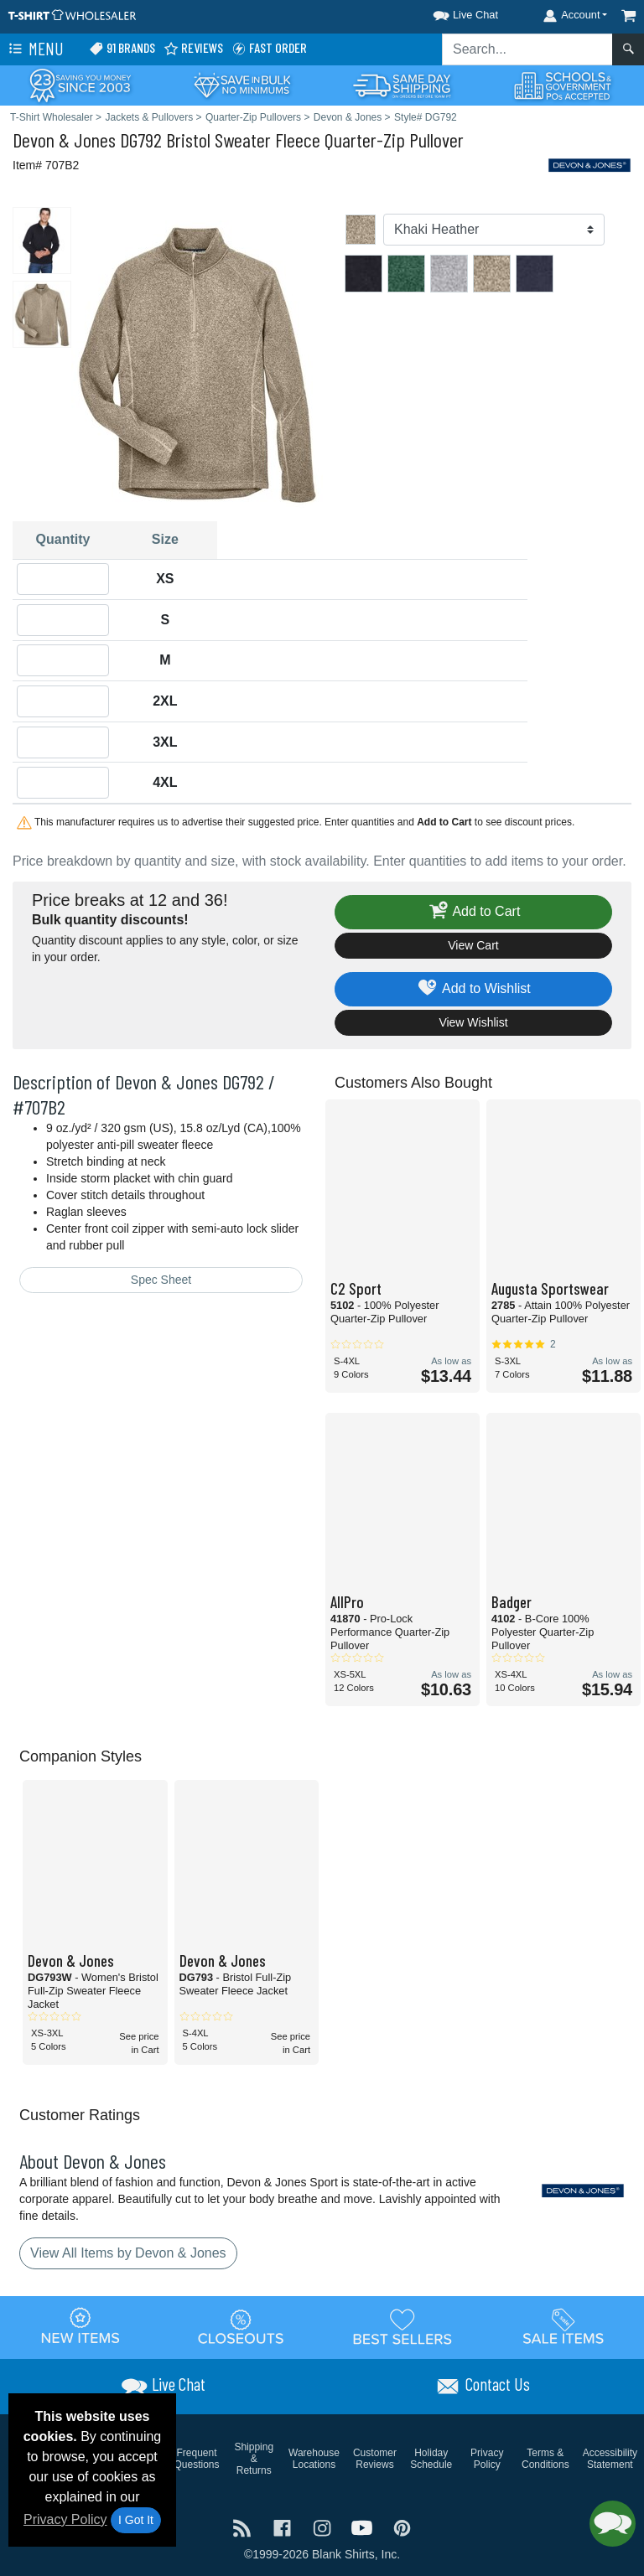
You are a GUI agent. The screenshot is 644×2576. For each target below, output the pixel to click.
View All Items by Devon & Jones (128, 2253)
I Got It (135, 2520)
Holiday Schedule (431, 2458)
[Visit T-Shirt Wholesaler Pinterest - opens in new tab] (402, 2526)
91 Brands (122, 48)
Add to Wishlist (473, 989)
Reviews (193, 48)
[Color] (494, 230)
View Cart (473, 945)
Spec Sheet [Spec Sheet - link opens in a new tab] (161, 1279)
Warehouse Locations (314, 2458)
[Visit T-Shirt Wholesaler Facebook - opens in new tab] (284, 2526)
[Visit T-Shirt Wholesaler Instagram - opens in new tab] (324, 2526)
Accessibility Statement (610, 2458)
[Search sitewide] (527, 49)
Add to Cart (474, 912)
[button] (450, 12)
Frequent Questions (197, 2458)
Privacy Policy (65, 2519)
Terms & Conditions (545, 2458)
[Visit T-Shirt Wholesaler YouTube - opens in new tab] (364, 2526)
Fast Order (269, 48)
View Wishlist (473, 1022)
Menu (34, 49)
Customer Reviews (375, 2458)
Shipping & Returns (253, 2458)
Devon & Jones (64, 139)
